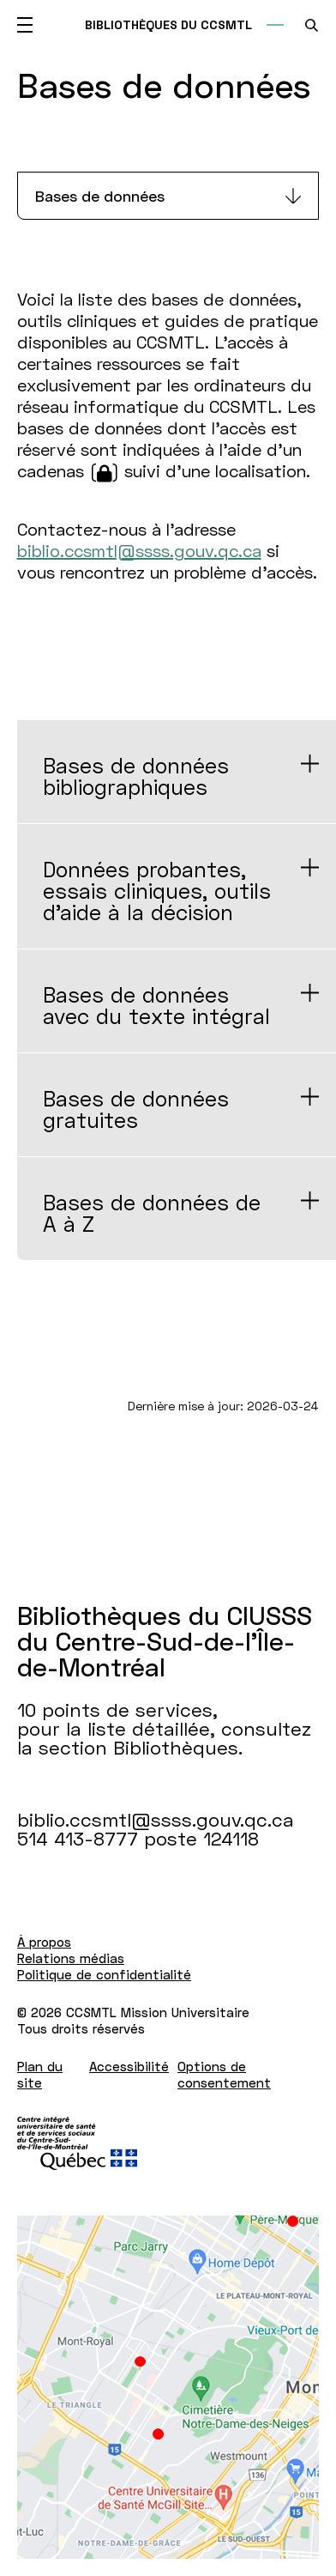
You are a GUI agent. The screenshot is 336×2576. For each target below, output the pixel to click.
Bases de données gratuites (136, 1109)
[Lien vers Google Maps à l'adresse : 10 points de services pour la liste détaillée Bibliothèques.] (168, 2387)
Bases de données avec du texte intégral (156, 1005)
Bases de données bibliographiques (136, 776)
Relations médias (70, 1958)
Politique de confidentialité (104, 1974)
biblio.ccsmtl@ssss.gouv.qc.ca (139, 550)
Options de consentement (224, 2074)
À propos (44, 1941)
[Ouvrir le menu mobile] (25, 25)
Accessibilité (129, 2066)
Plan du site (40, 2074)
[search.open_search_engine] (311, 25)
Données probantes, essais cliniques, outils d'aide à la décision (157, 890)
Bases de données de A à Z (152, 1212)
